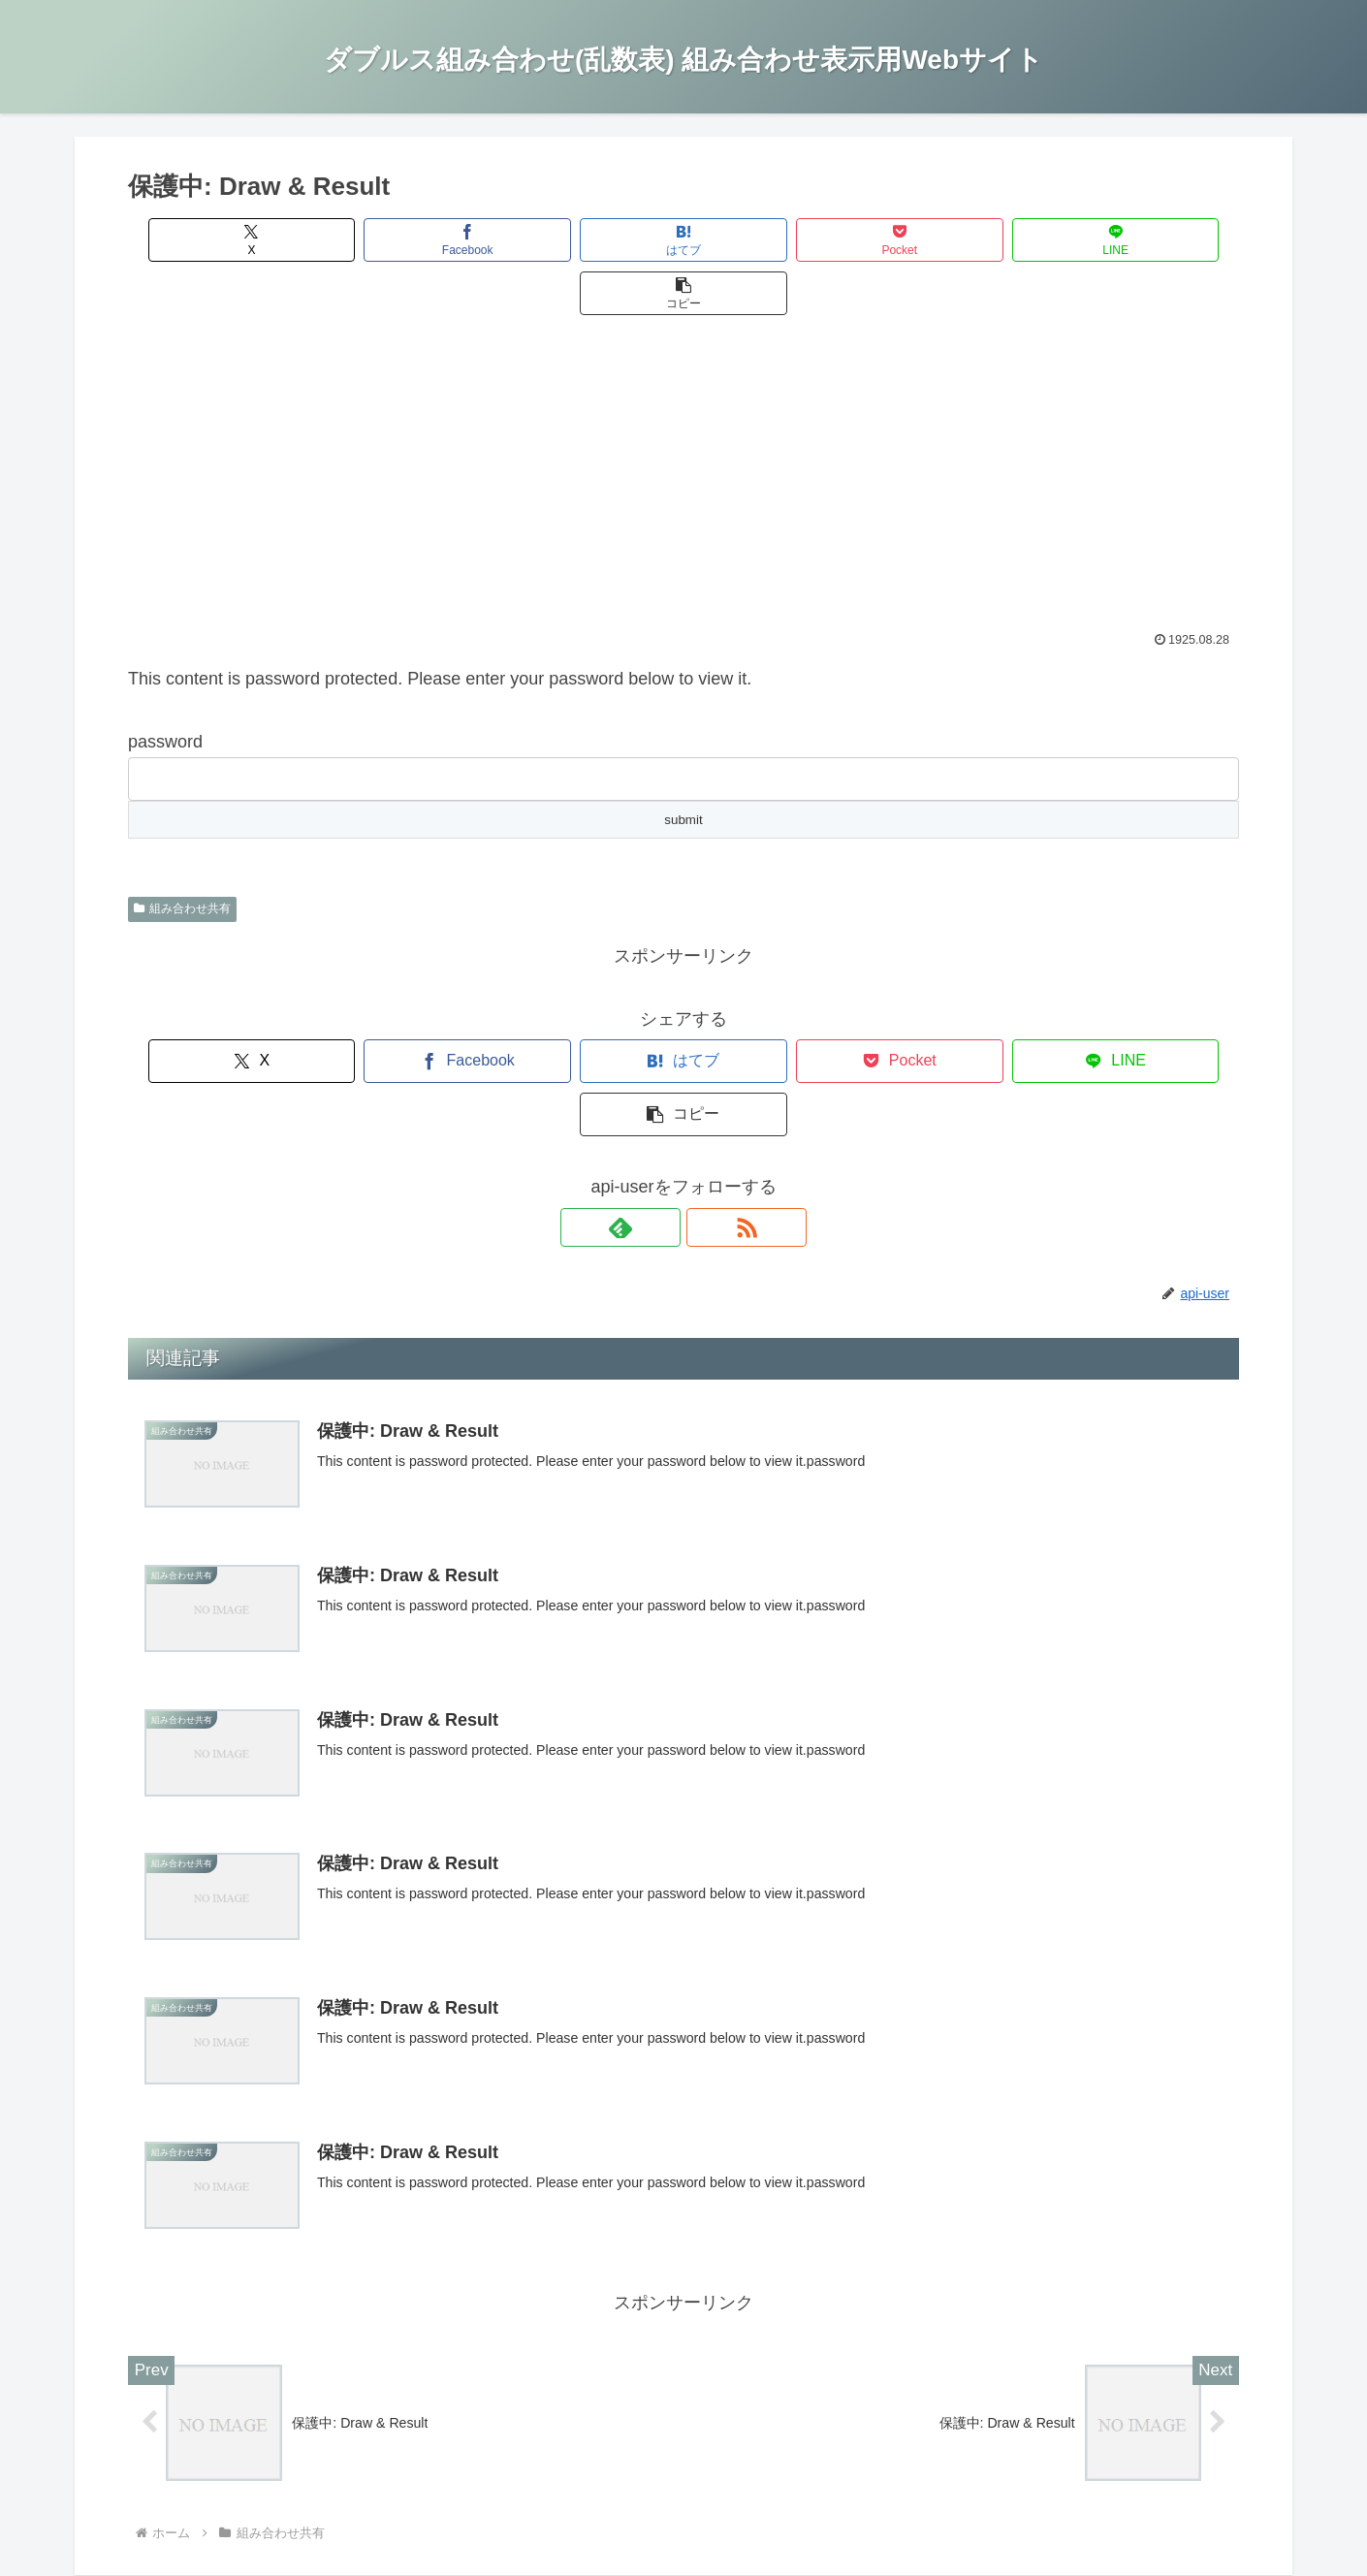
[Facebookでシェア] (404, 240)
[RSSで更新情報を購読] (705, 1120)
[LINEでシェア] (963, 240)
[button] (1150, 240)
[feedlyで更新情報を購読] (661, 1120)
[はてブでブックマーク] (590, 240)
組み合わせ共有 (182, 855)
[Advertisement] (683, 432)
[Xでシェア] (216, 240)
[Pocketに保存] (777, 240)
